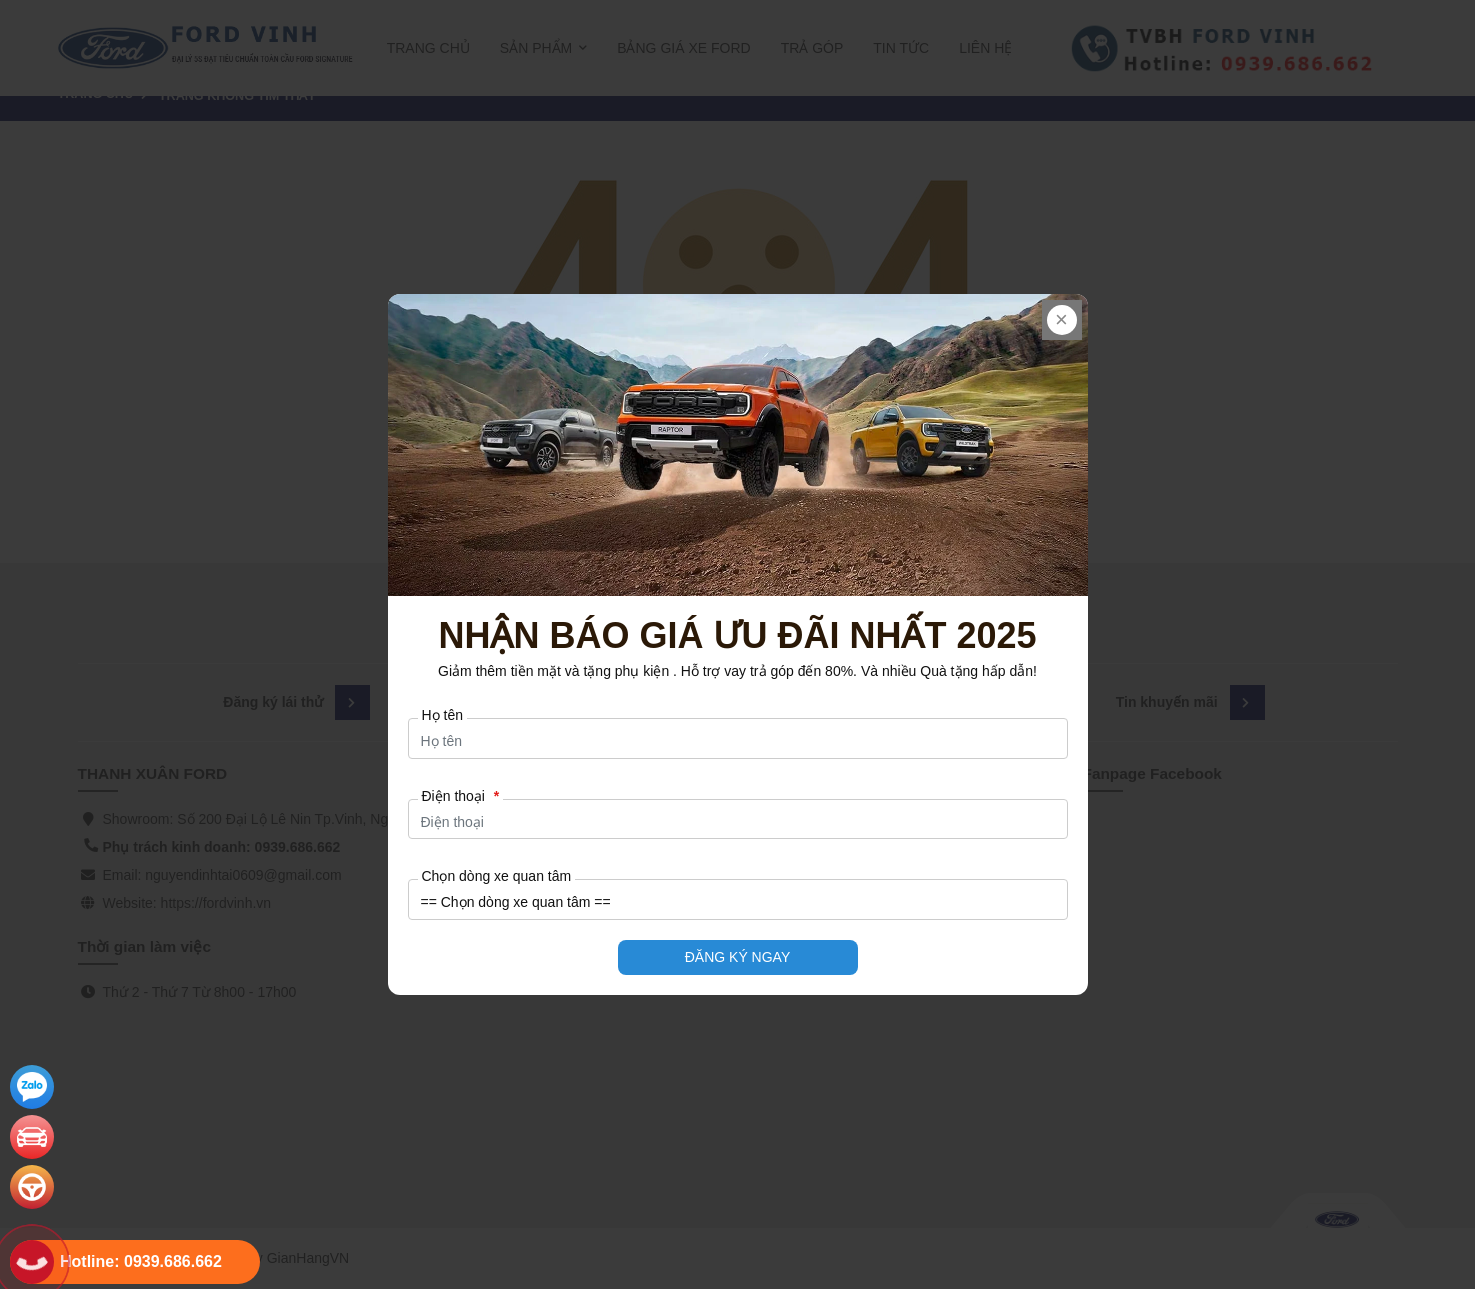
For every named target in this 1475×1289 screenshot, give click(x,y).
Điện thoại (461, 796)
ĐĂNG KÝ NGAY (738, 957)
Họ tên (442, 715)
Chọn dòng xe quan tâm (497, 876)
